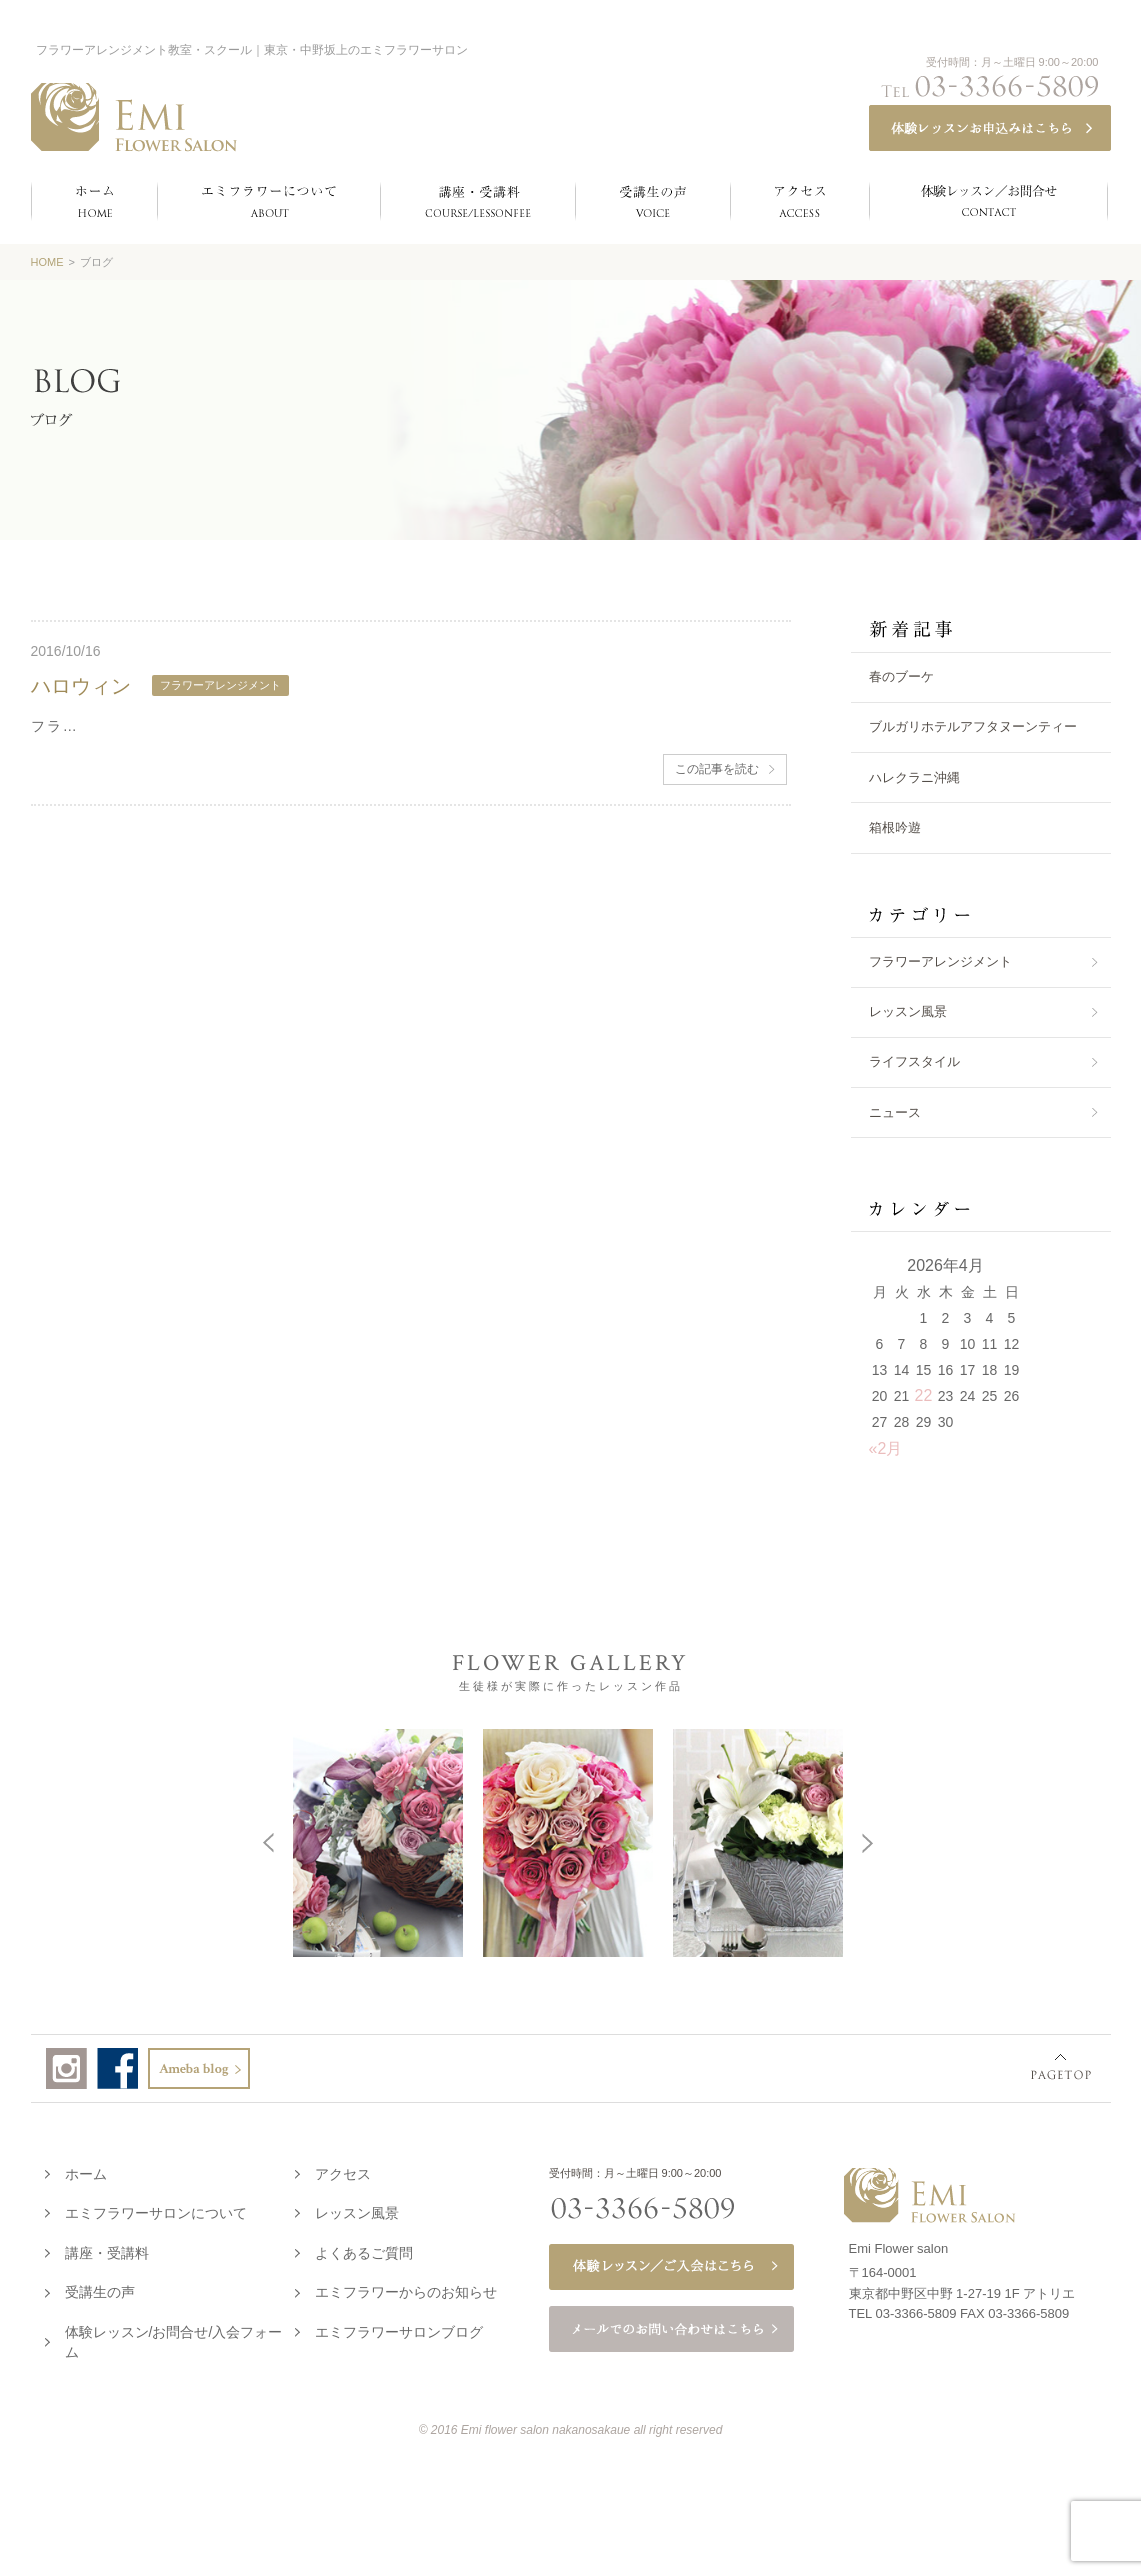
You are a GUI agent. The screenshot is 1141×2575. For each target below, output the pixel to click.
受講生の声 (100, 2288)
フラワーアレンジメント (940, 961)
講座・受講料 (107, 2249)
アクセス (343, 2170)
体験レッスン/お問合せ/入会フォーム (174, 2338)
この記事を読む (717, 769)
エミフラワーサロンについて (156, 2209)
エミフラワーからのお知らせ (406, 2288)
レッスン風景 (908, 1011)
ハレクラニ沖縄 (914, 777)
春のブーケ (901, 676)
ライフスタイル (914, 1061)
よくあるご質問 (364, 2249)
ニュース (895, 1112)
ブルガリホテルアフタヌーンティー (973, 726)
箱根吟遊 (895, 827)
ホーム (86, 2170)
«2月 (886, 1448)
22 (924, 1395)
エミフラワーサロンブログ (399, 2328)
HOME (47, 262)
